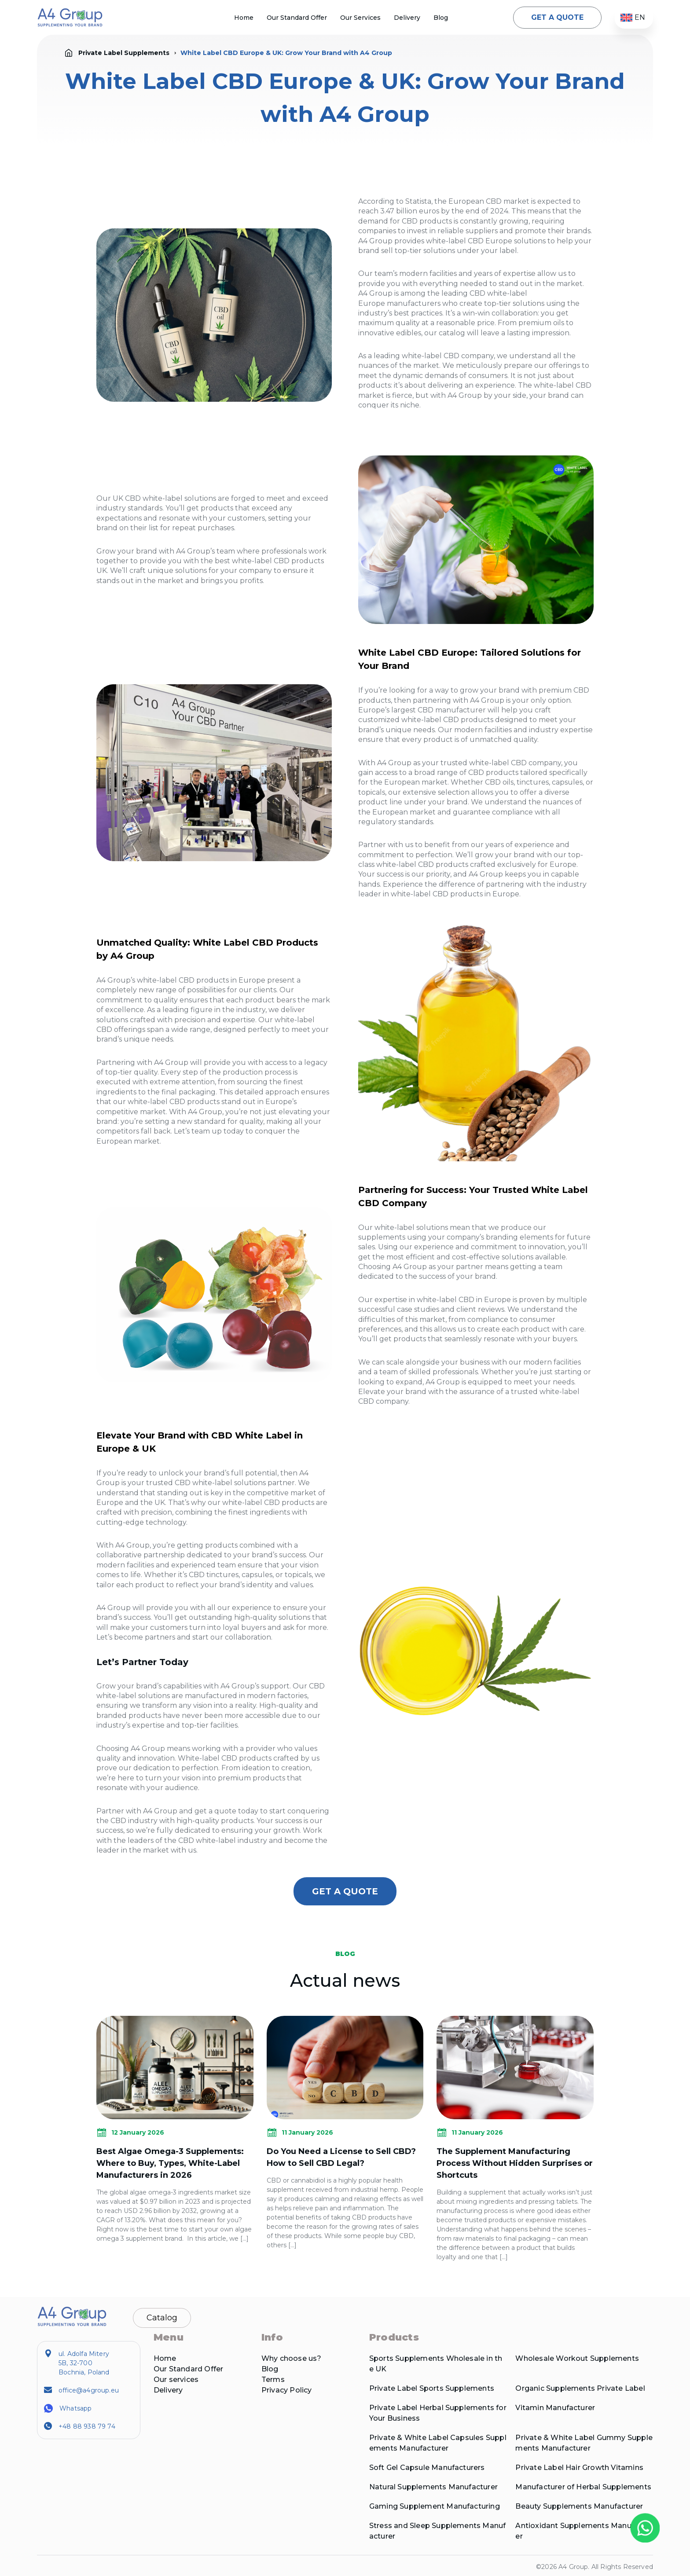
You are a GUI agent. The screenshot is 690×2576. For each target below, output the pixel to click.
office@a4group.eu (89, 2390)
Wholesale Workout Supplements (577, 2358)
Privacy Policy (286, 2390)
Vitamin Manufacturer (555, 2408)
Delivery (407, 18)
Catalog (162, 2318)
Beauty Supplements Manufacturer (579, 2506)
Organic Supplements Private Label (580, 2388)
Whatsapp (75, 2408)
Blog (440, 18)
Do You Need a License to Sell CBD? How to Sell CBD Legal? (341, 2157)
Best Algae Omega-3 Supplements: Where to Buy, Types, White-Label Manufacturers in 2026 (170, 2163)
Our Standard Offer (297, 18)
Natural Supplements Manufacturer (433, 2487)
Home (243, 18)
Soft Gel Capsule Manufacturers (427, 2467)
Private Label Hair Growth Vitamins (579, 2467)
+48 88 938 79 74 (87, 2426)
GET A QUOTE (557, 17)
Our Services (360, 18)
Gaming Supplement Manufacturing (434, 2506)
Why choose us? (291, 2358)
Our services (176, 2379)
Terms (273, 2379)
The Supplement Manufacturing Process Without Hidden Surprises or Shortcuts (515, 2163)
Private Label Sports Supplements (431, 2388)
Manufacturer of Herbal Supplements (583, 2487)
